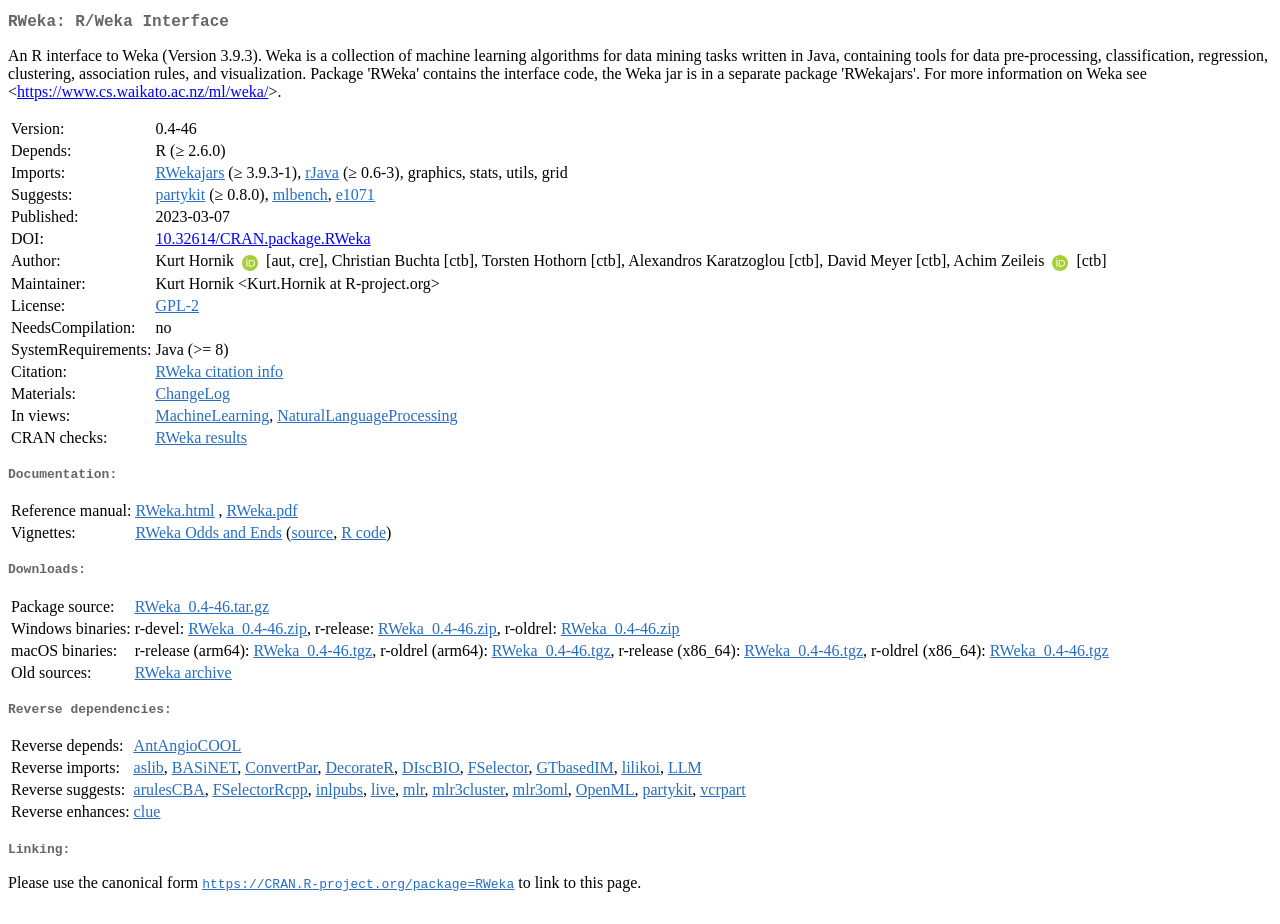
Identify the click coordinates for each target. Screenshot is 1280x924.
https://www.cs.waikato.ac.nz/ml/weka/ (142, 95)
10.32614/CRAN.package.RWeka (262, 242)
